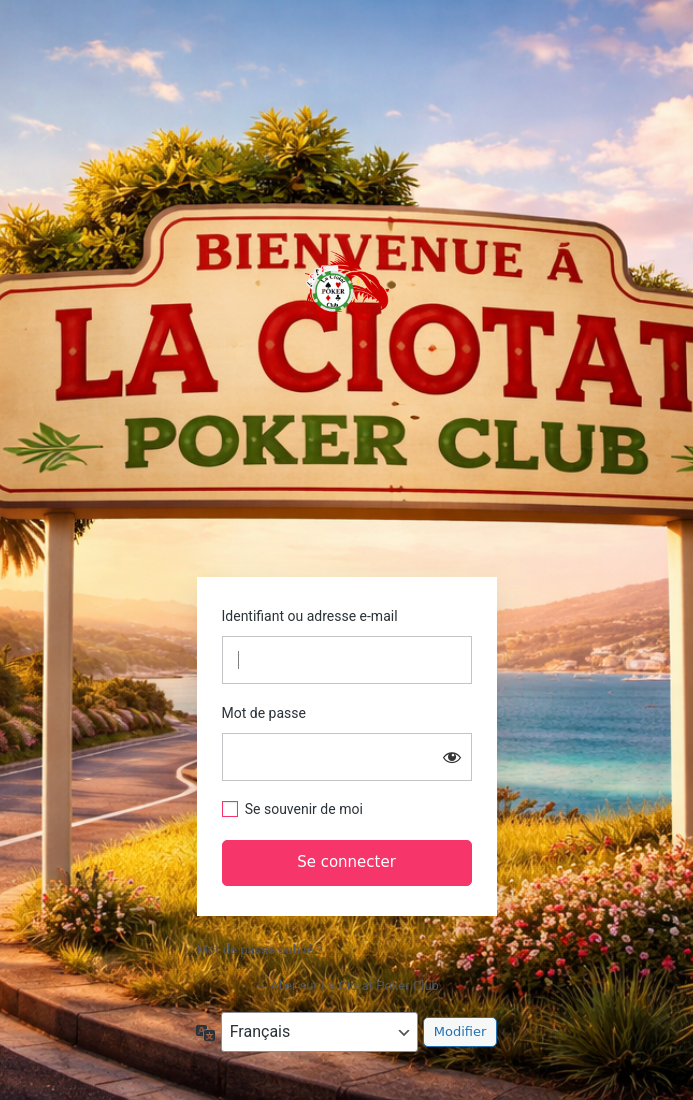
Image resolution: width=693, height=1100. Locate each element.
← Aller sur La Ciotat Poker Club (346, 985)
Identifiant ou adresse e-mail (310, 616)
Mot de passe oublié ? (260, 949)
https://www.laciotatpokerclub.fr (347, 290)
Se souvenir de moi (304, 809)
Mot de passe (264, 713)
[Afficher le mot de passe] (452, 757)
